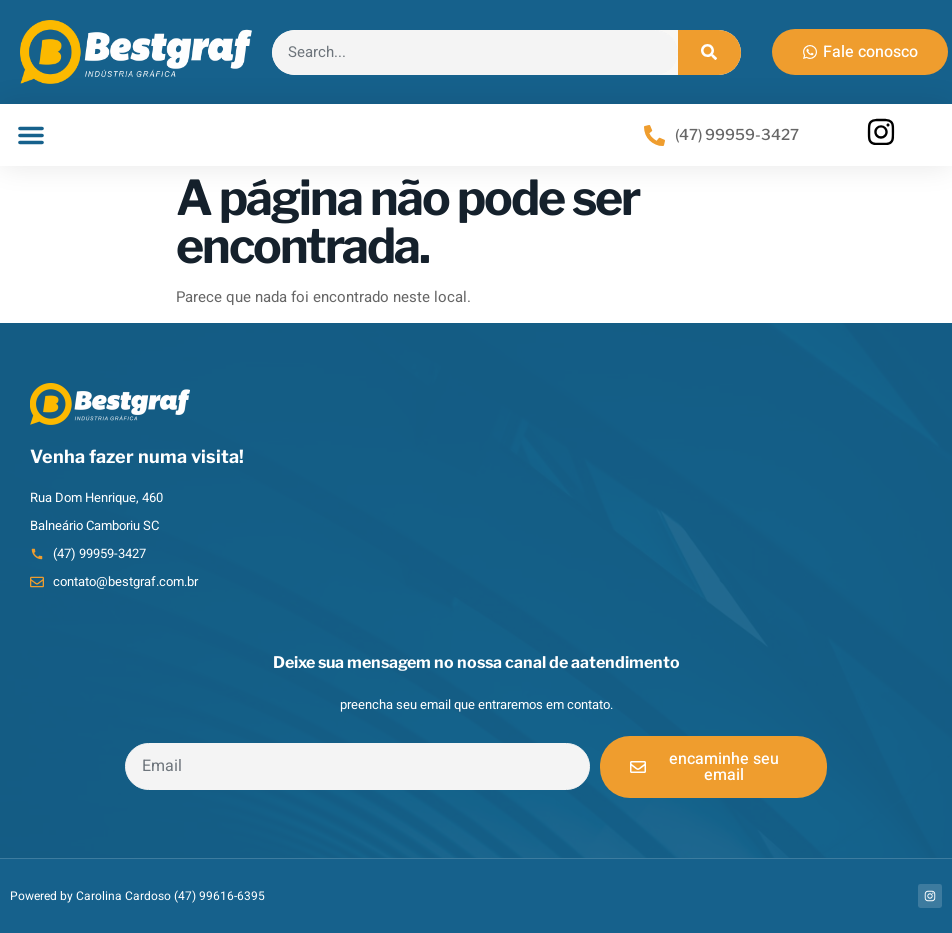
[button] (31, 135)
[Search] (709, 52)
